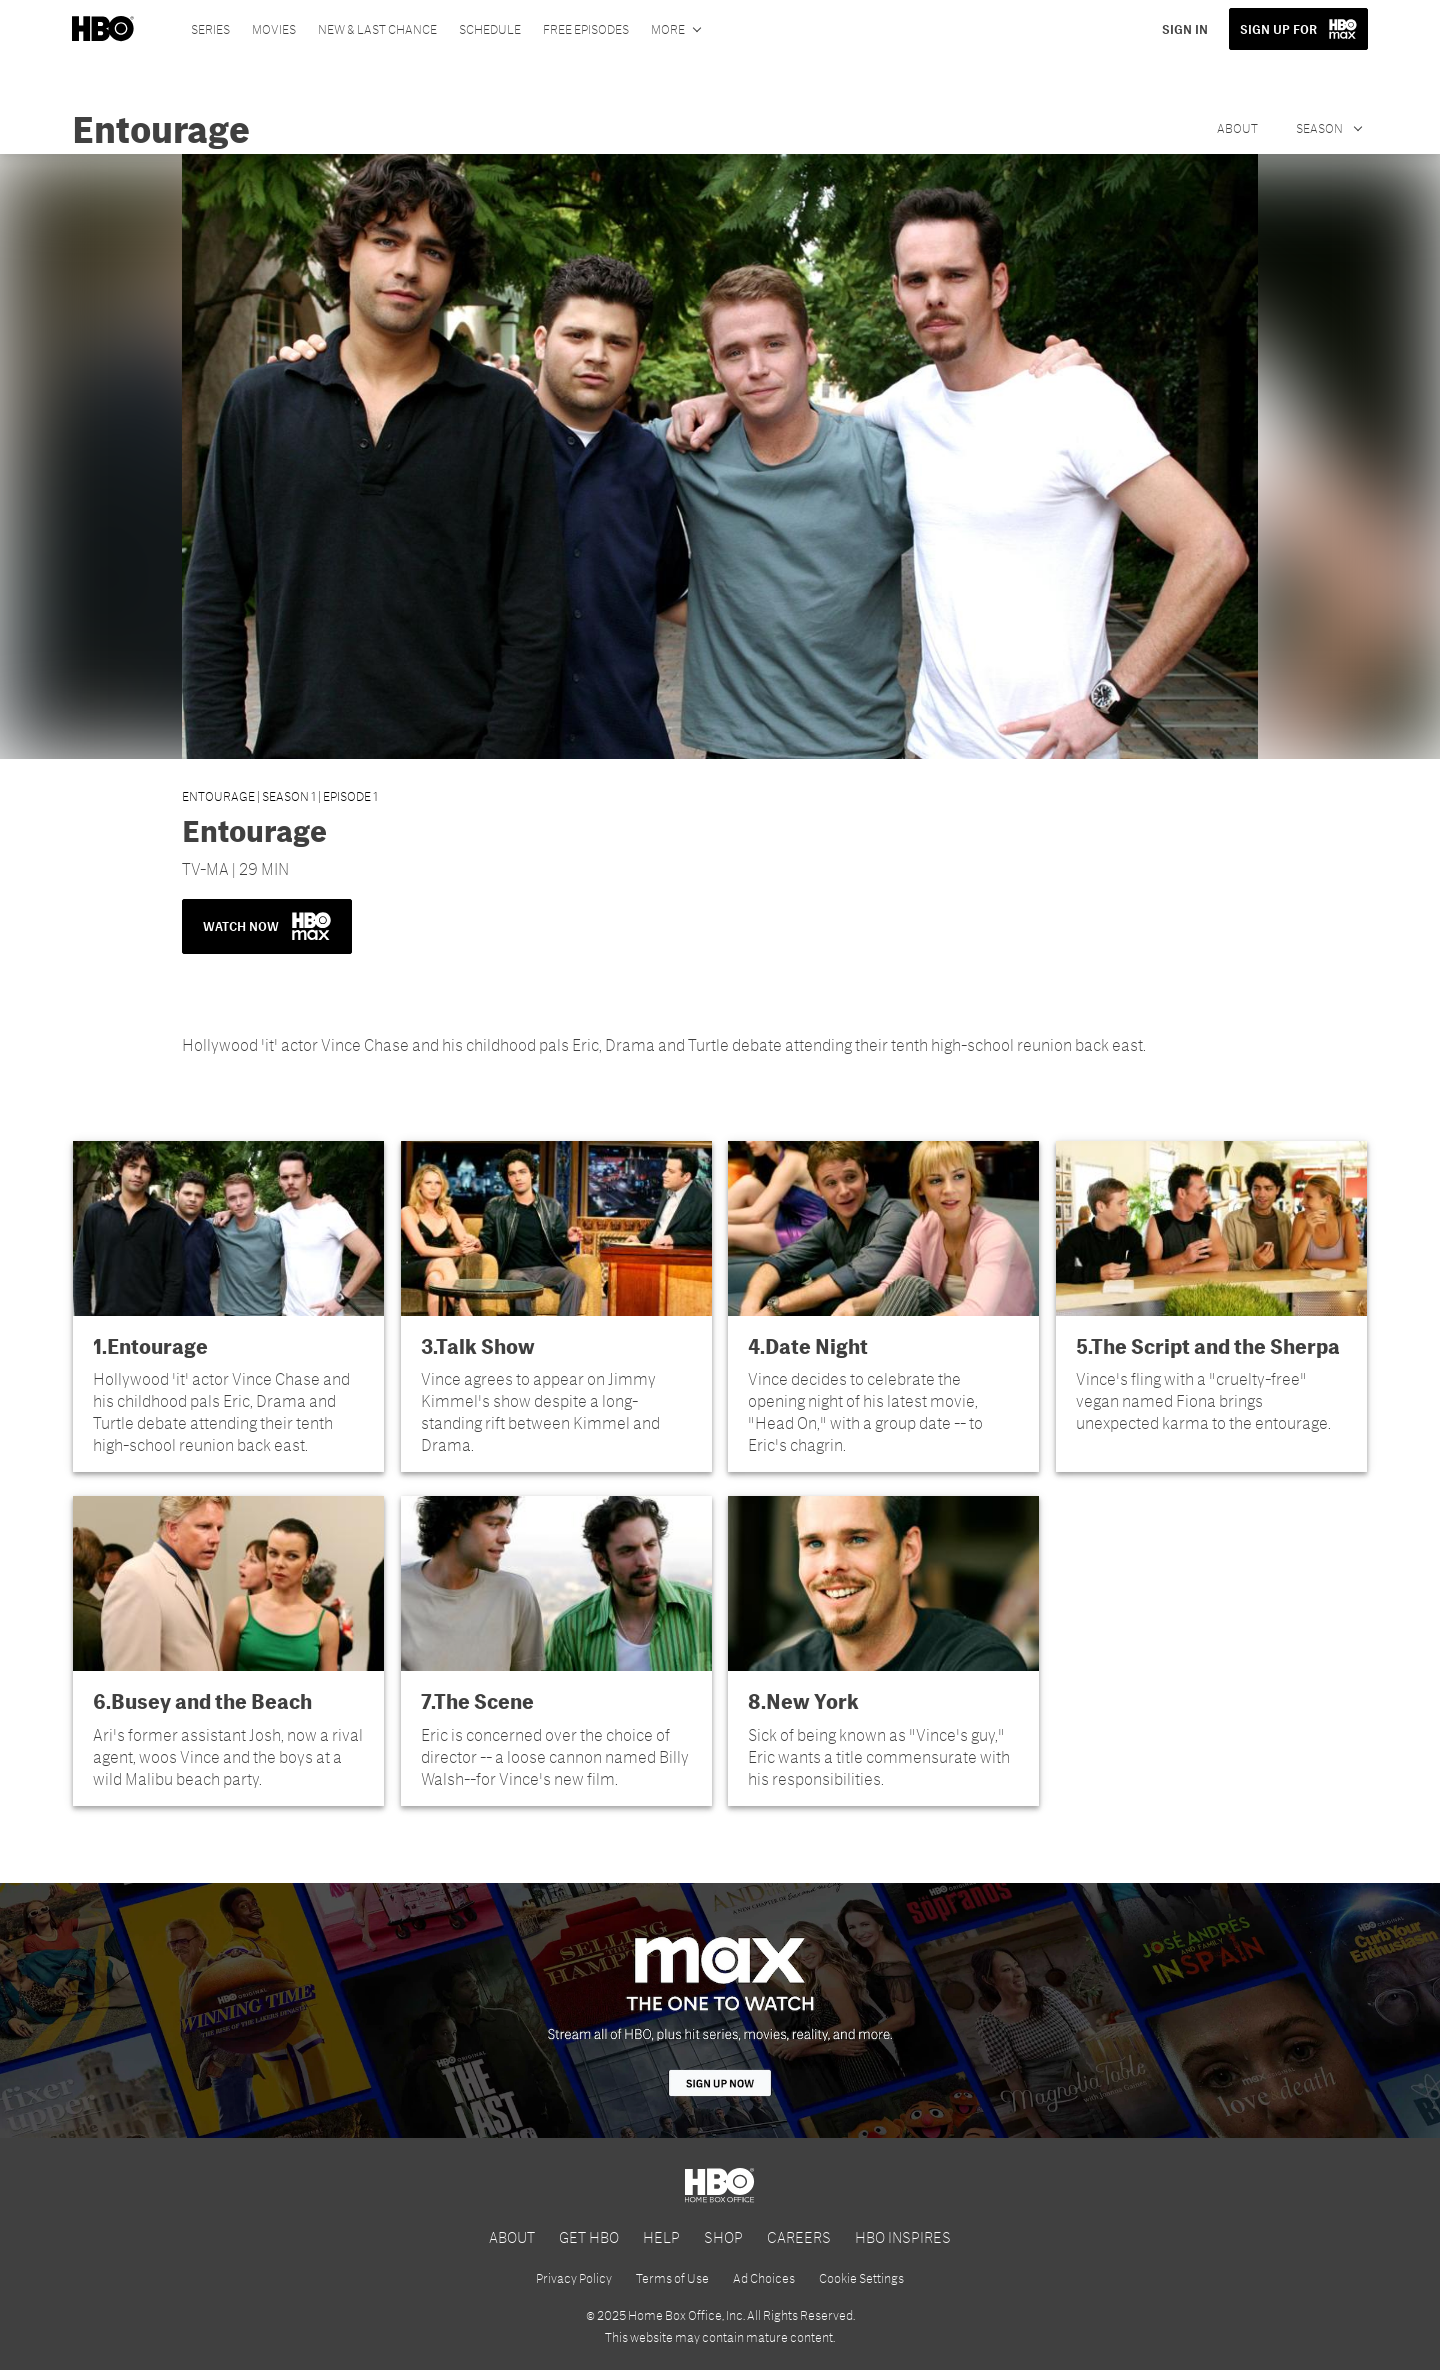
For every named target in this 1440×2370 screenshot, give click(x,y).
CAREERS (799, 2236)
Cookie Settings (861, 2278)
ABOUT (512, 2236)
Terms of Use (672, 2278)
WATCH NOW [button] (267, 926)
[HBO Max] (720, 2010)
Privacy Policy (574, 2278)
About (1237, 128)
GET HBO (589, 2236)
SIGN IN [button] (1185, 29)
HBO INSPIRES (903, 2236)
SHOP (723, 2236)
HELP (661, 2236)
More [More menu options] (668, 29)
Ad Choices (764, 2278)
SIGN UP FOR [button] (1278, 29)
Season (1320, 128)
